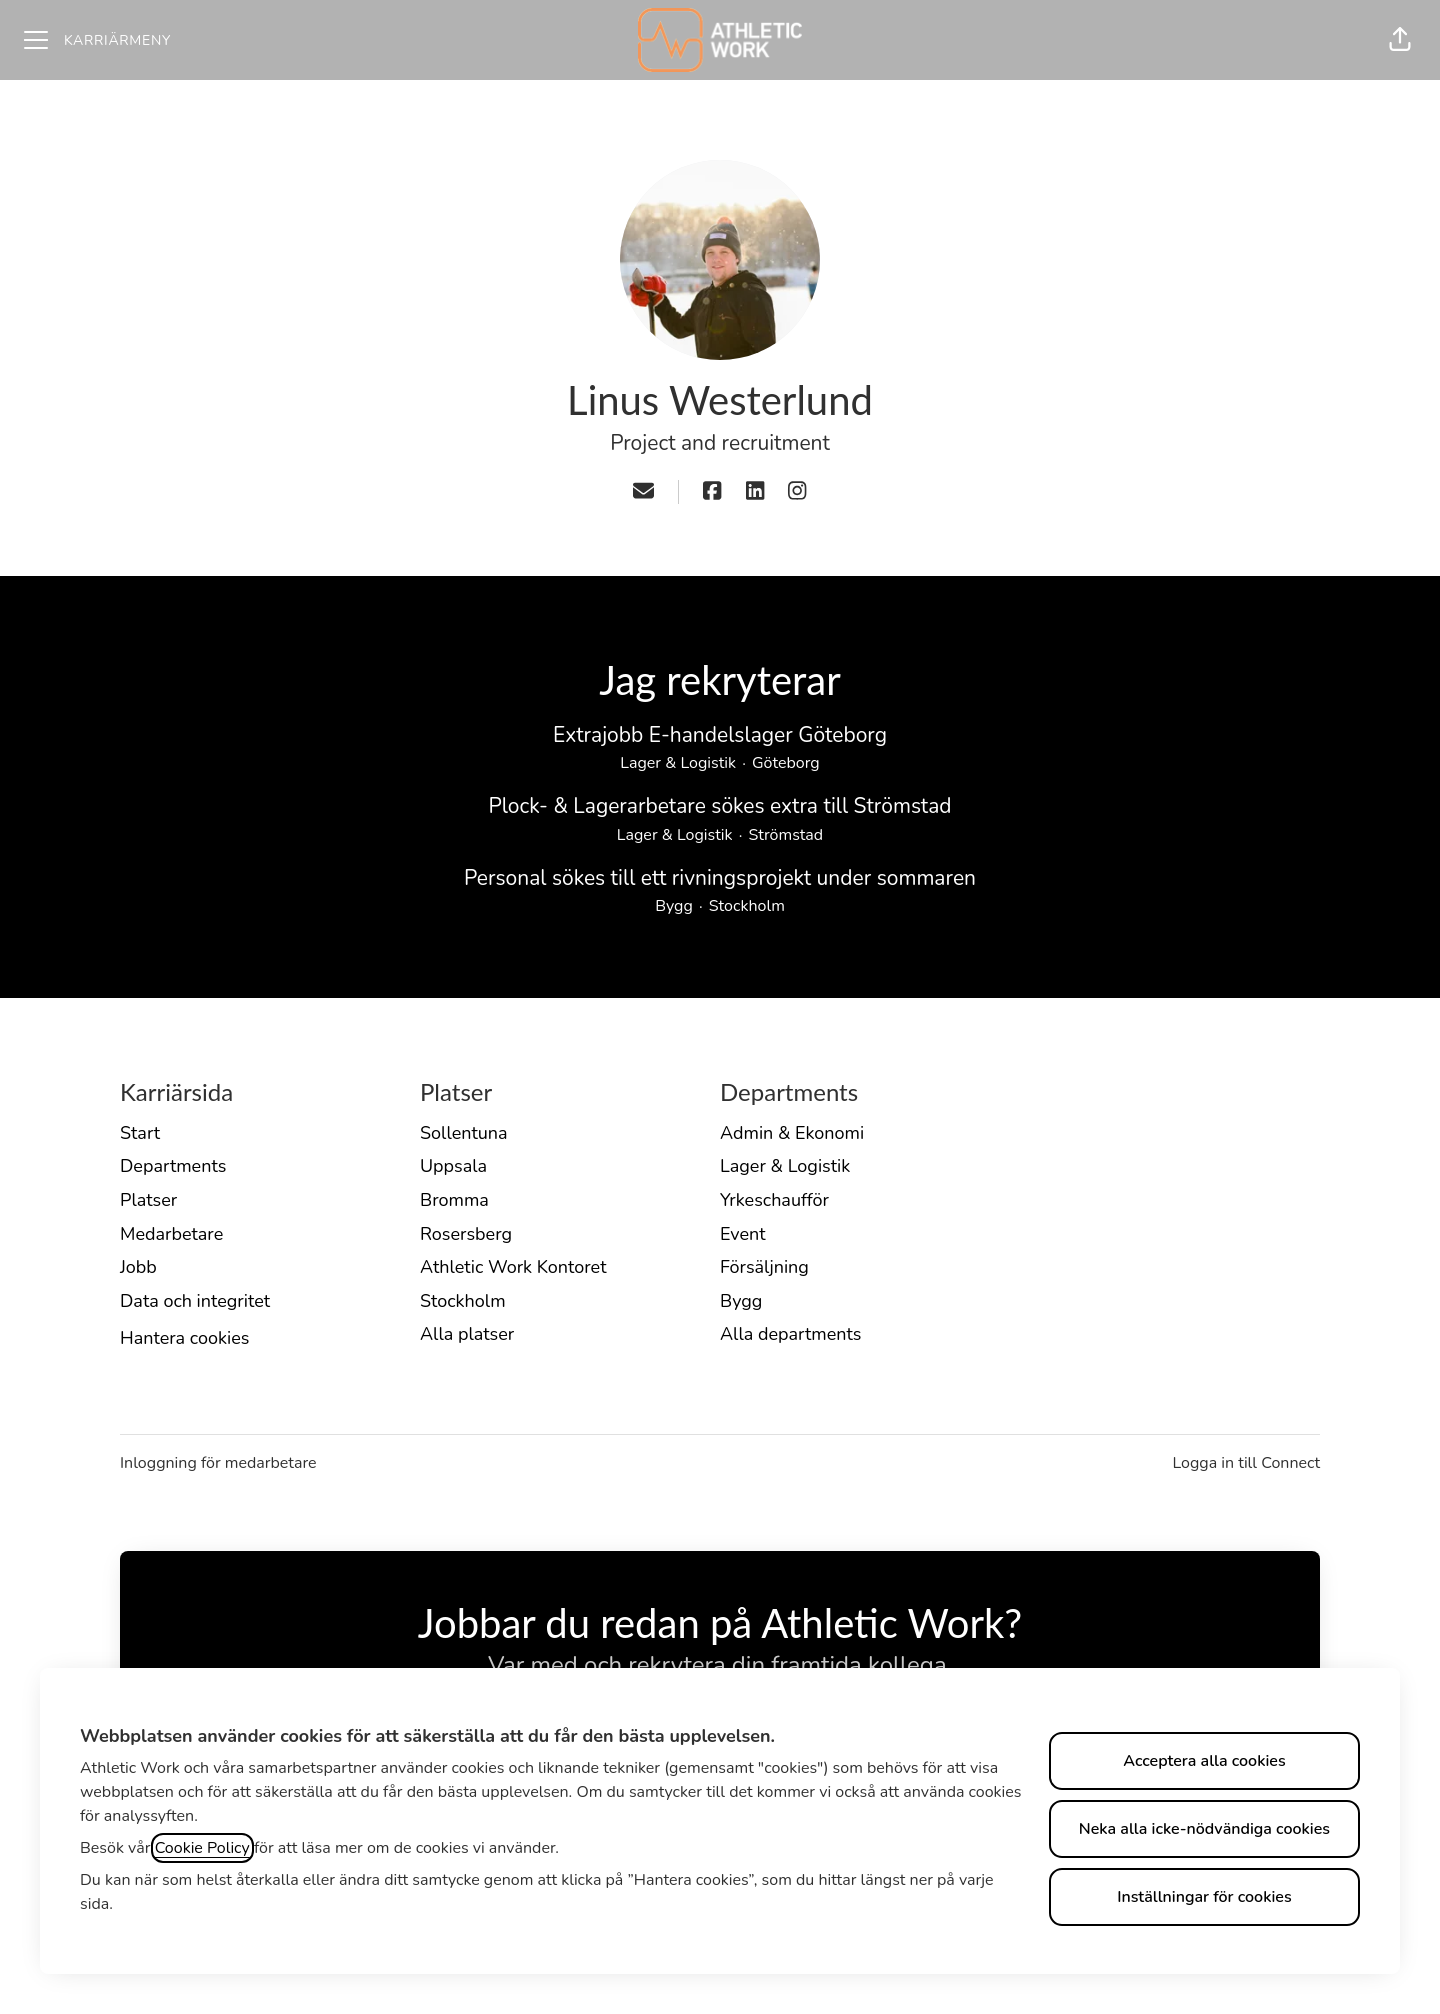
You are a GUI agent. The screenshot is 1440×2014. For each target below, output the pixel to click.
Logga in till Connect (1246, 1463)
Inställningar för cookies (1204, 1897)
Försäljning (764, 1267)
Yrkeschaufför (774, 1200)
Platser (148, 1200)
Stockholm (463, 1301)
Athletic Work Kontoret (513, 1267)
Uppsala (453, 1166)
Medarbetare (171, 1234)
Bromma (454, 1200)
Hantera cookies (184, 1338)
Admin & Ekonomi (792, 1133)
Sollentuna (464, 1133)
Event (743, 1234)
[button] (1400, 40)
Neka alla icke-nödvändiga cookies (1204, 1829)
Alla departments (790, 1334)
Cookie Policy (202, 1848)
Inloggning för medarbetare (218, 1463)
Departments (173, 1166)
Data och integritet (195, 1301)
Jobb (138, 1267)
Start (140, 1133)
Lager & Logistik (785, 1166)
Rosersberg (466, 1234)
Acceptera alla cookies (1204, 1761)
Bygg (741, 1301)
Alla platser (467, 1334)
